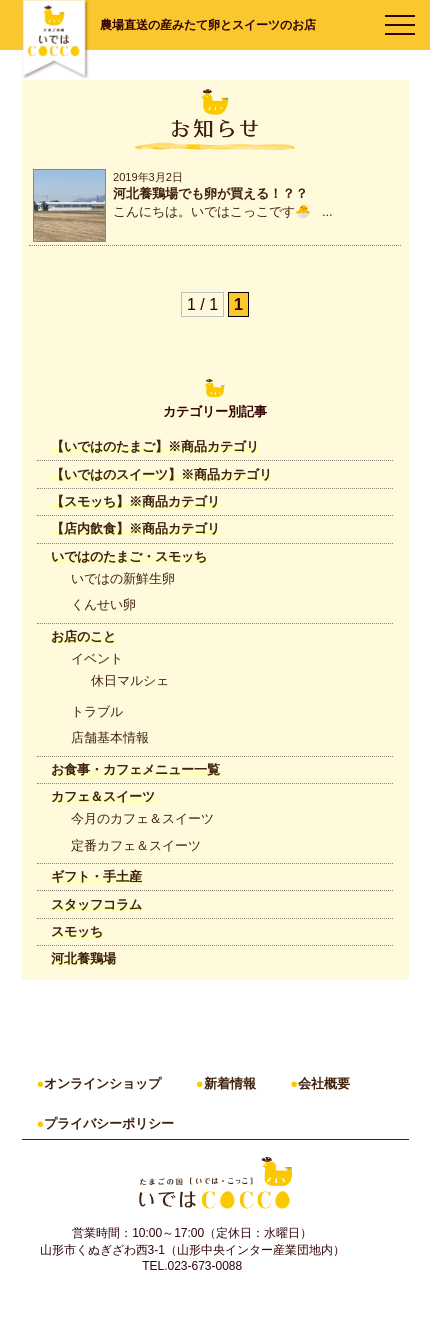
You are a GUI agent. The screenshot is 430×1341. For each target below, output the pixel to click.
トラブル (97, 711)
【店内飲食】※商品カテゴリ (135, 528)
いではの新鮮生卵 (123, 578)
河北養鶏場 (83, 958)
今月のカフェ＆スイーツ (142, 818)
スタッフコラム (96, 904)
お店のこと (83, 636)
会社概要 (324, 1083)
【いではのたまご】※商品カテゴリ (155, 446)
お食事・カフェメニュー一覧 (135, 769)
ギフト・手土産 (96, 876)
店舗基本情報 (110, 737)
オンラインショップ (102, 1083)
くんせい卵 (103, 604)
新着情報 (230, 1083)
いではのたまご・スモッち (129, 556)
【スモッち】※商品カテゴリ (135, 501)
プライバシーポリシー (109, 1123)
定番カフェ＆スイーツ (136, 845)
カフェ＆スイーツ (103, 796)
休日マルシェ (130, 680)
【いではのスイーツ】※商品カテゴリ (161, 474)
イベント (97, 658)
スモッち (77, 931)
